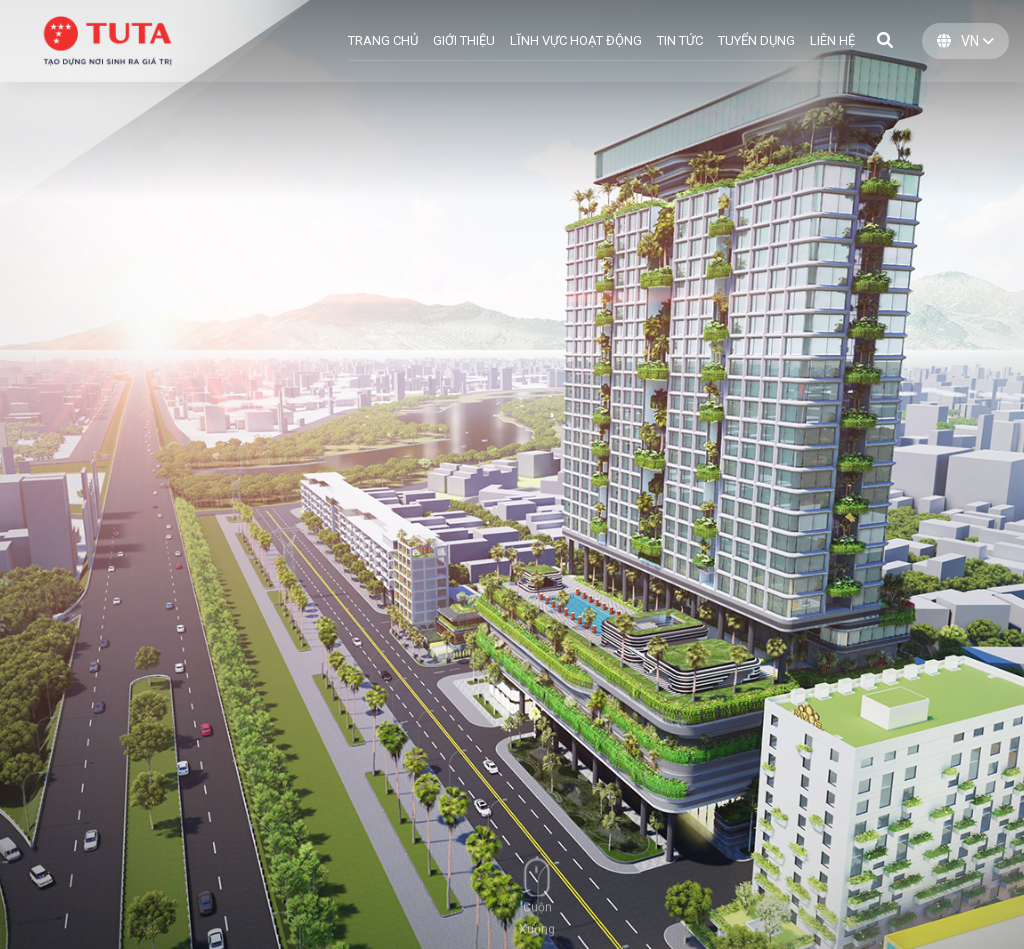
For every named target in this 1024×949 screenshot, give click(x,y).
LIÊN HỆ (832, 40)
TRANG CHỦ (383, 40)
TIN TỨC (680, 40)
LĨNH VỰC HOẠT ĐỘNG (576, 40)
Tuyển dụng (756, 40)
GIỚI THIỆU (464, 40)
